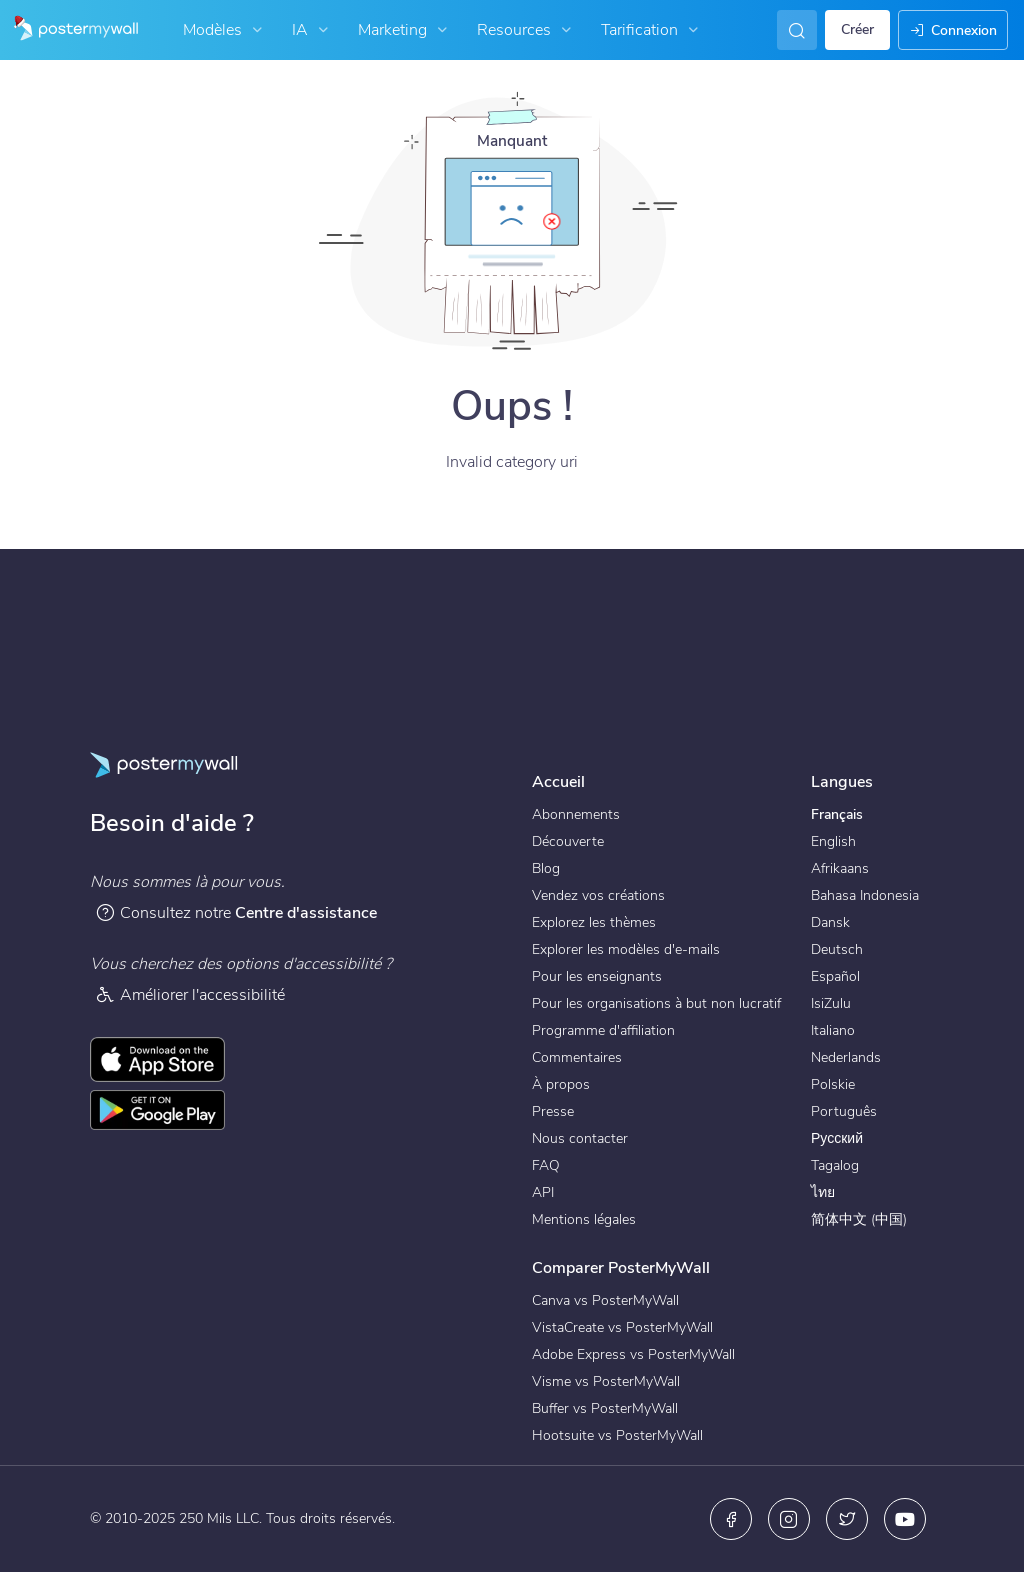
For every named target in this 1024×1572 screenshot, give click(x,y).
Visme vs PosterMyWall (606, 1381)
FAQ (546, 1165)
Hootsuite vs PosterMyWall (617, 1435)
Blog (546, 868)
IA (312, 30)
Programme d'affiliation (603, 1030)
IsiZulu (831, 1003)
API (543, 1192)
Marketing (405, 30)
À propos (561, 1084)
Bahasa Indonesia (865, 895)
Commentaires (577, 1057)
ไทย (823, 1192)
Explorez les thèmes (594, 922)
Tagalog (835, 1165)
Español (835, 976)
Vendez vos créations (598, 895)
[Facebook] (731, 1519)
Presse (553, 1111)
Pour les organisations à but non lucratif (656, 1003)
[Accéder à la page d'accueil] (69, 30)
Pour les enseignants (597, 976)
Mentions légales (584, 1219)
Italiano (833, 1030)
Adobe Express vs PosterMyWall (633, 1354)
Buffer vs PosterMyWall (605, 1408)
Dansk (830, 922)
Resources (526, 30)
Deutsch (837, 949)
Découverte (568, 841)
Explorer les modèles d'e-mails (626, 949)
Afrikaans (840, 868)
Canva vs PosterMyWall (605, 1300)
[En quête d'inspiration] (793, 30)
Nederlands (846, 1057)
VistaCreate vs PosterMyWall (622, 1327)
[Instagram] (789, 1519)
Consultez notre (236, 912)
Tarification (652, 30)
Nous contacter (580, 1138)
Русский (837, 1138)
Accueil (558, 782)
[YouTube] (905, 1519)
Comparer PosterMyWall (621, 1268)
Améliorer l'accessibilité (190, 994)
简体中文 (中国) (859, 1219)
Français (837, 814)
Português (844, 1111)
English (833, 841)
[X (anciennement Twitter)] (847, 1519)
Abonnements (576, 814)
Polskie (833, 1084)
